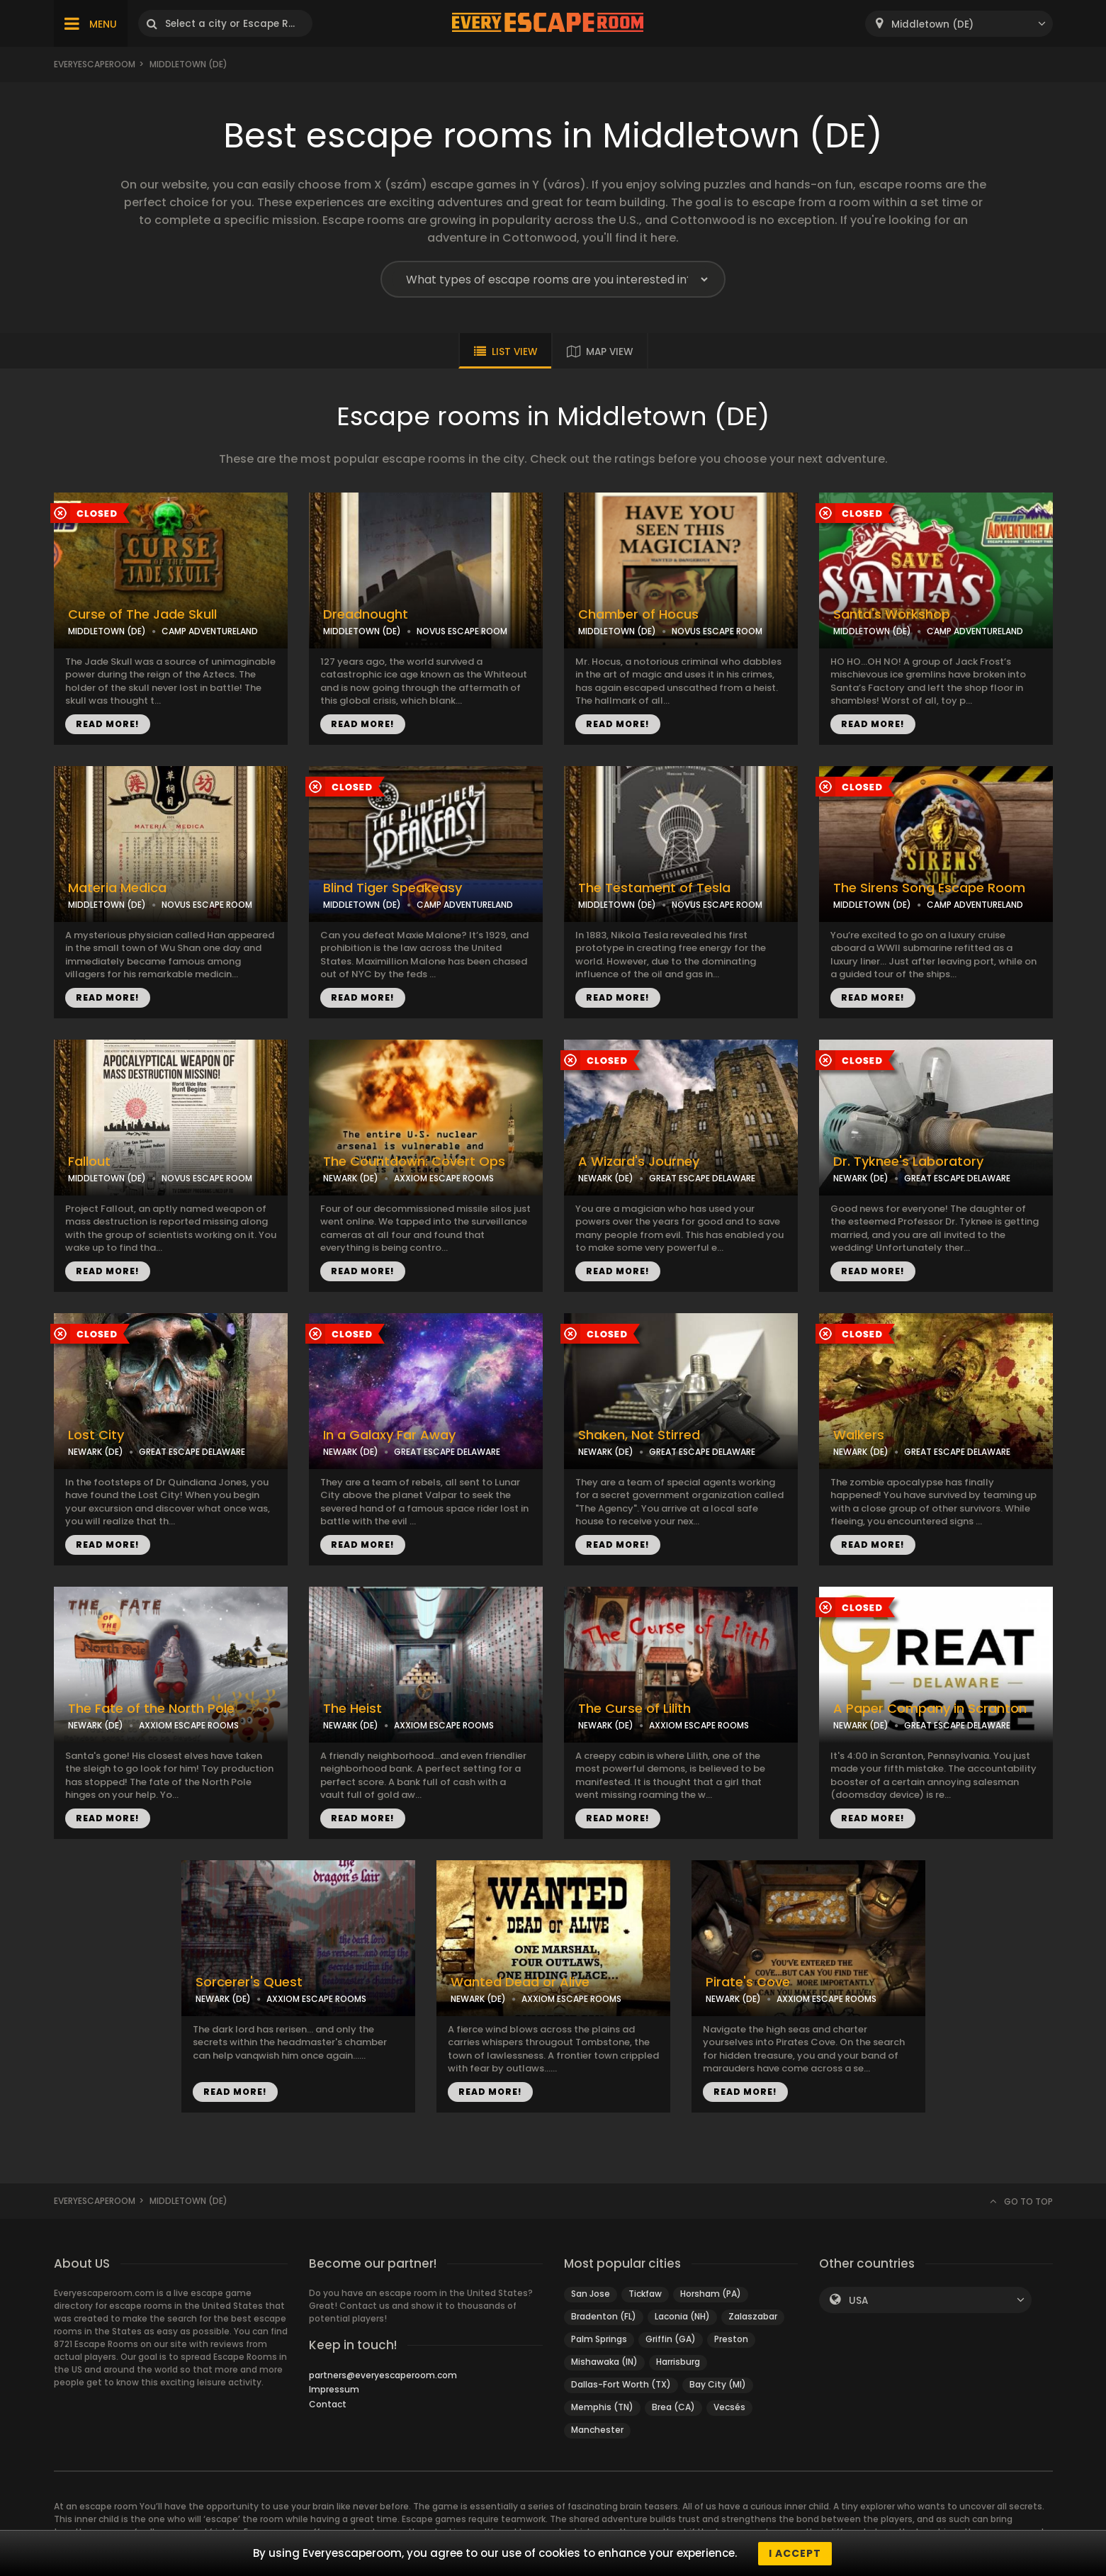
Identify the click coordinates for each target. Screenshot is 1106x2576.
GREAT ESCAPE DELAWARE (702, 1178)
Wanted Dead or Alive (520, 1982)
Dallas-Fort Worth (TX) (621, 2384)
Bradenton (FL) (603, 2316)
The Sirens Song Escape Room (929, 888)
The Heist (352, 1708)
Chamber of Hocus (638, 614)
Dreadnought (365, 614)
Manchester (597, 2430)
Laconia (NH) (682, 2316)
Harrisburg (678, 2362)
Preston (731, 2339)
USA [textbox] (858, 2300)
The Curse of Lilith (634, 1708)
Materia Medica (117, 888)
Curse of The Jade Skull (142, 614)
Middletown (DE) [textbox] (932, 24)
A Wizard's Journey (638, 1161)
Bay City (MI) (717, 2384)
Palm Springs (599, 2339)
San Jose (590, 2294)
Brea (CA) (673, 2407)
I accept (795, 2553)
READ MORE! (108, 724)
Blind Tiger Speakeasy (392, 888)
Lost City (96, 1435)
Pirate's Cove (748, 1982)
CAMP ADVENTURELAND (210, 631)
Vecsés (729, 2407)
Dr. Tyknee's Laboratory (908, 1161)
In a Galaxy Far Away (389, 1435)
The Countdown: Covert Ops (414, 1161)
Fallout (89, 1161)
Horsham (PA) (710, 2294)
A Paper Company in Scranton (930, 1708)
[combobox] (959, 24)
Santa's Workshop (891, 614)
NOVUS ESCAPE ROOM (462, 631)
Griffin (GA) (670, 2339)
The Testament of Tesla (654, 888)
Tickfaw (645, 2294)
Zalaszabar (752, 2316)
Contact (327, 2404)
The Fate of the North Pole (151, 1708)
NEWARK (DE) (350, 1178)
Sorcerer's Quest (249, 1982)
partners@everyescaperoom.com (383, 2375)
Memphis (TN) (602, 2407)
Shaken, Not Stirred (639, 1435)
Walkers (858, 1435)
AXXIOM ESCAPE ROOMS (444, 1178)
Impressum (334, 2389)
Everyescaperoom (94, 64)
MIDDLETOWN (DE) (107, 631)
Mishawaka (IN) (604, 2362)
